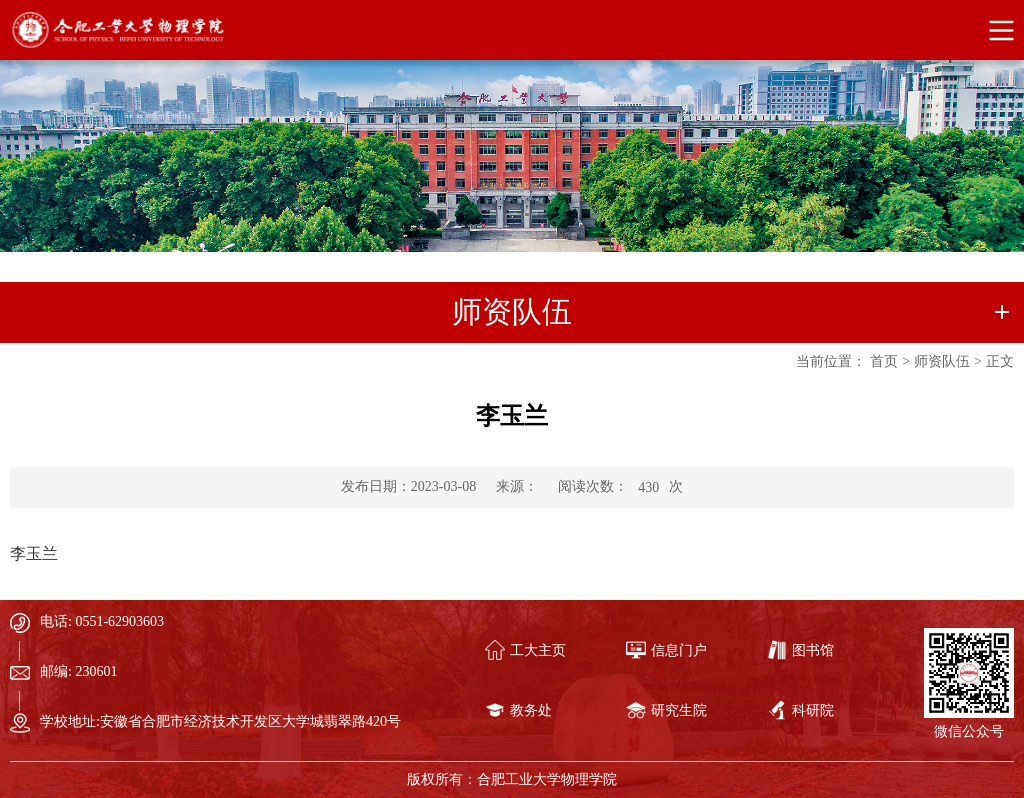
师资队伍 (942, 361)
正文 (1000, 361)
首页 (884, 361)
